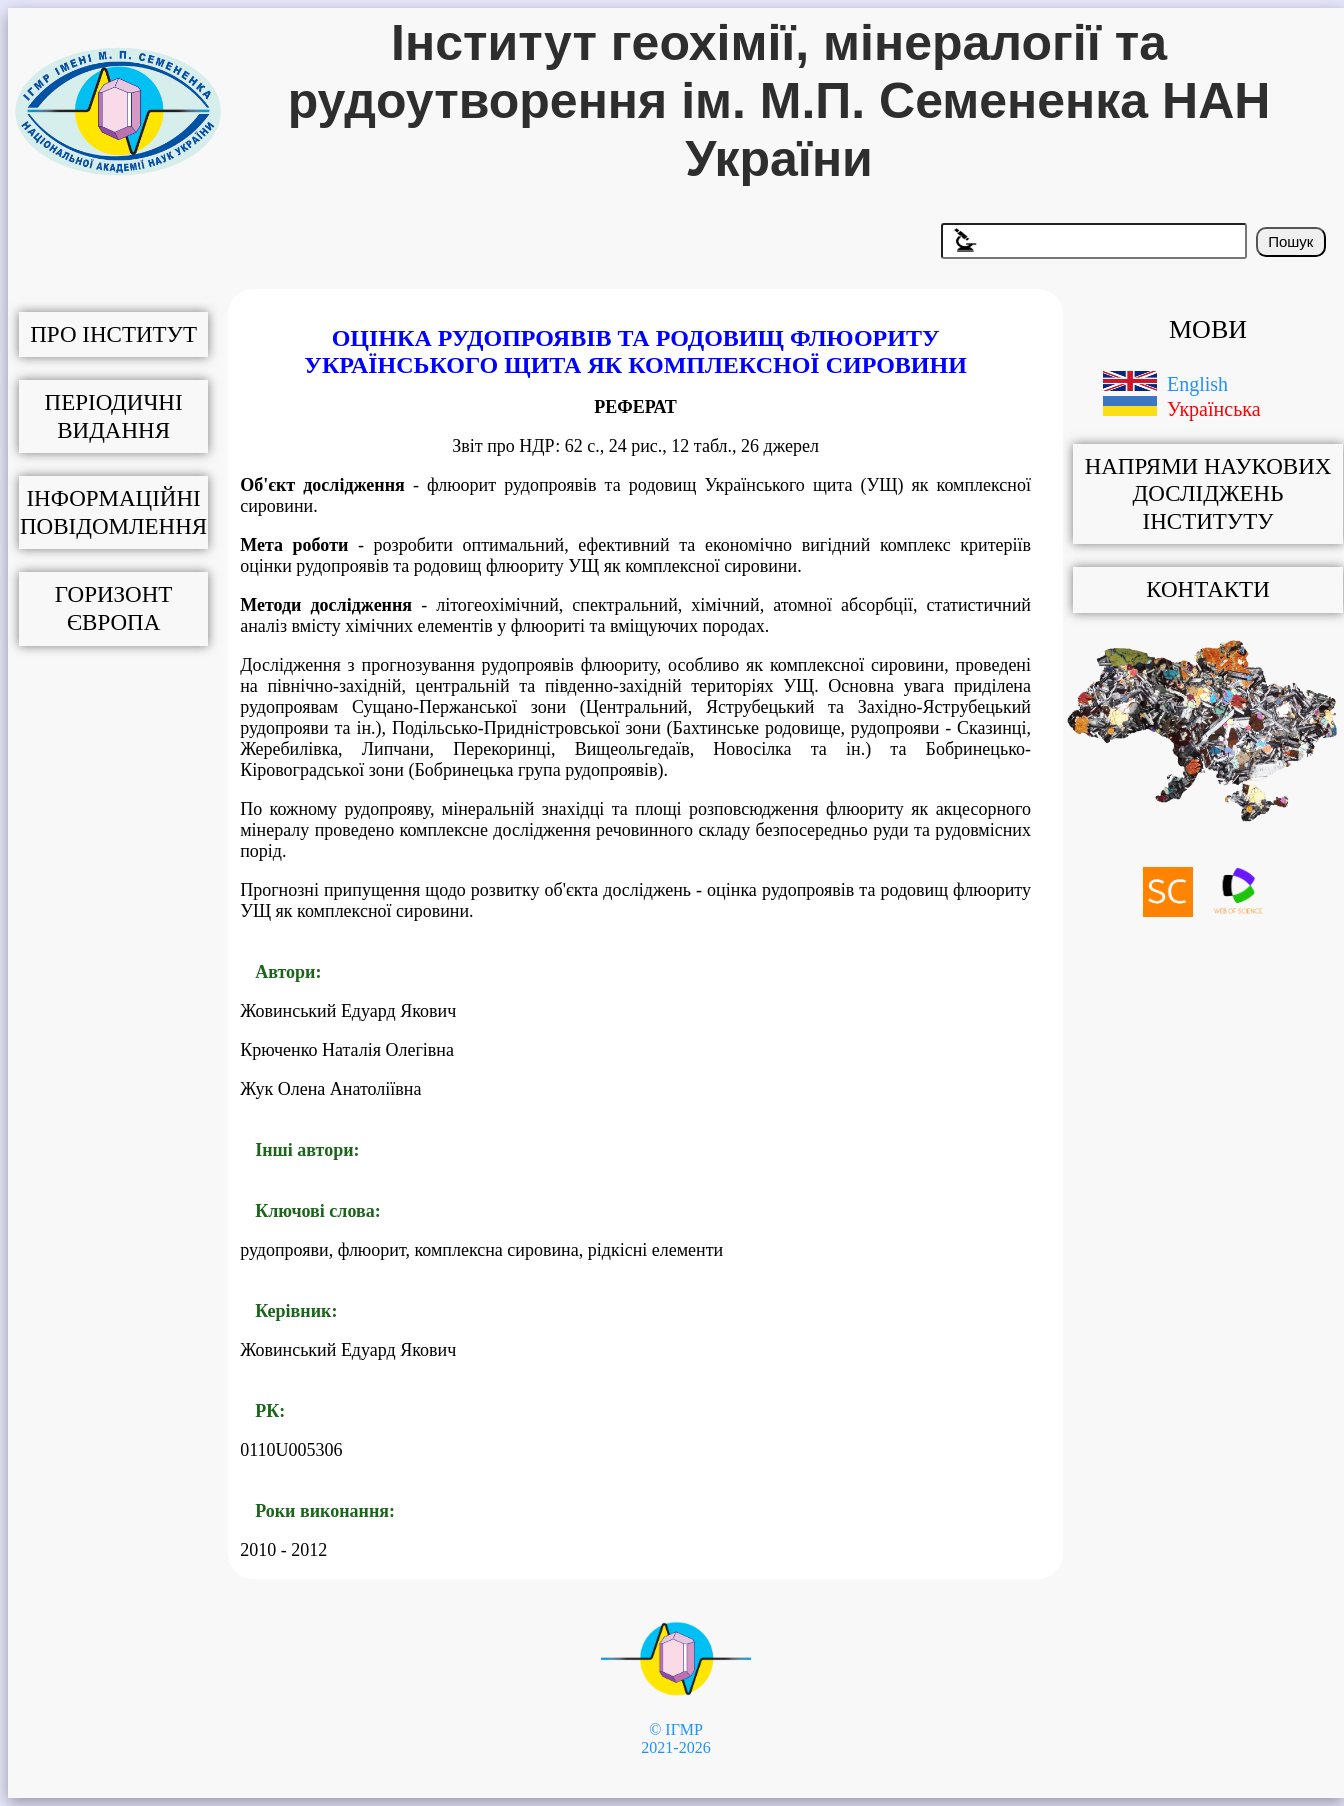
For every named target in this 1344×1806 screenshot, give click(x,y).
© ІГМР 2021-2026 (675, 1738)
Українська (1214, 409)
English (1197, 384)
